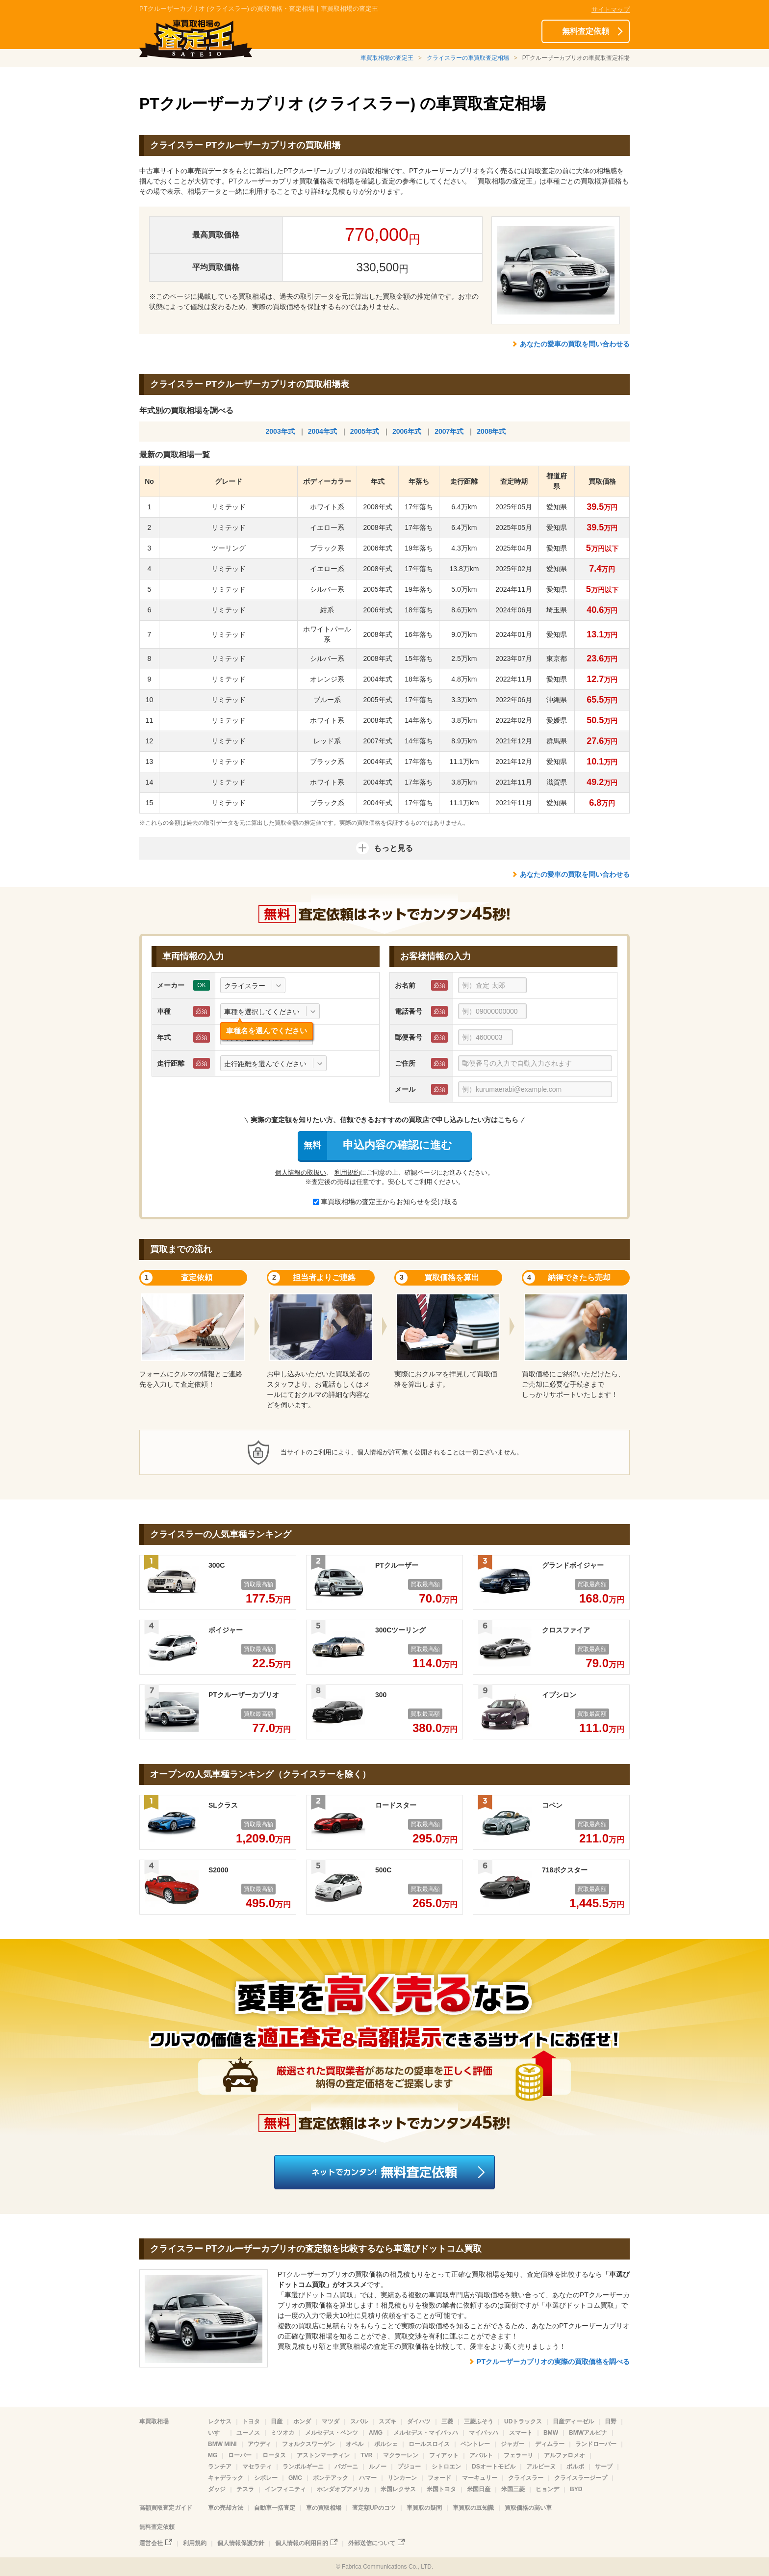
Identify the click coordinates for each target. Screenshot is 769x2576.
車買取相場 (154, 2421)
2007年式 (449, 431)
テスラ (245, 2489)
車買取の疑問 (424, 2507)
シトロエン (446, 2466)
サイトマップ (610, 9)
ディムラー (549, 2444)
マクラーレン (400, 2455)
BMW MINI (222, 2444)
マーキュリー (479, 2477)
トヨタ (251, 2421)
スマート (521, 2432)
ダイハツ (419, 2421)
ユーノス (248, 2432)
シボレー (266, 2477)
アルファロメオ (564, 2455)
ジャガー (512, 2444)
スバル (359, 2421)
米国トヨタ (441, 2489)
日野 (610, 2421)
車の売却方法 (225, 2507)
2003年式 (280, 431)
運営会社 (151, 2543)
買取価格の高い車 (528, 2507)
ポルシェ (386, 2444)
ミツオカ (282, 2432)
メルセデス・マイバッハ (425, 2432)
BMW (550, 2432)
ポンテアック (330, 2477)
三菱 (447, 2421)
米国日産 (478, 2489)
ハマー (368, 2477)
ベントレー (475, 2444)
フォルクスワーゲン (308, 2444)
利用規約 (347, 1172)
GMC (295, 2477)
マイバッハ (483, 2432)
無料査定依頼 (585, 31)
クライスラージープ (580, 2477)
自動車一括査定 (274, 2507)
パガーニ (346, 2466)
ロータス (274, 2455)
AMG (376, 2432)
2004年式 (322, 431)
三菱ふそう (478, 2421)
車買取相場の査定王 (386, 57)
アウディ (259, 2444)
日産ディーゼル (573, 2421)
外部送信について (371, 2543)
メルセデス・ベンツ (331, 2432)
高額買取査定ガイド (165, 2507)
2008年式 (491, 431)
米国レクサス (398, 2489)
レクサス (219, 2421)
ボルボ (575, 2466)
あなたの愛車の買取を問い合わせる (575, 344)
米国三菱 (513, 2489)
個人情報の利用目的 (301, 2543)
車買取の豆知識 (473, 2507)
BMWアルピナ (588, 2432)
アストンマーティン (323, 2455)
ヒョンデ (547, 2489)
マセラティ (257, 2466)
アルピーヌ (541, 2466)
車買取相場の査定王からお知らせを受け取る (385, 1202)
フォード (439, 2477)
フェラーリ (518, 2455)
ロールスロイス (429, 2444)
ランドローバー (595, 2444)
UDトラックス (523, 2421)
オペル (354, 2444)
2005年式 (364, 431)
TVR (366, 2455)
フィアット (444, 2455)
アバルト (481, 2455)
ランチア (219, 2466)
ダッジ (217, 2489)
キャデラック (225, 2477)
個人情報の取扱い (300, 1172)
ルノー (377, 2466)
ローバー (240, 2455)
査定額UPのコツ (374, 2507)
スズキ (387, 2421)
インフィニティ (285, 2489)
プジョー (409, 2466)
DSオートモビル (493, 2466)
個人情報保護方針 (240, 2543)
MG (212, 2455)
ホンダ (302, 2421)
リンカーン (402, 2477)
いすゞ (217, 2432)
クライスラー (525, 2477)
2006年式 (406, 431)
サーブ (604, 2466)
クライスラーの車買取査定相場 (468, 57)
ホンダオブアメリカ (343, 2489)
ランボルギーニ (303, 2466)
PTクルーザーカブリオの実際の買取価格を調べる (553, 2362)
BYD (576, 2489)
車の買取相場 (323, 2507)
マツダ (330, 2421)
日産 (276, 2421)
